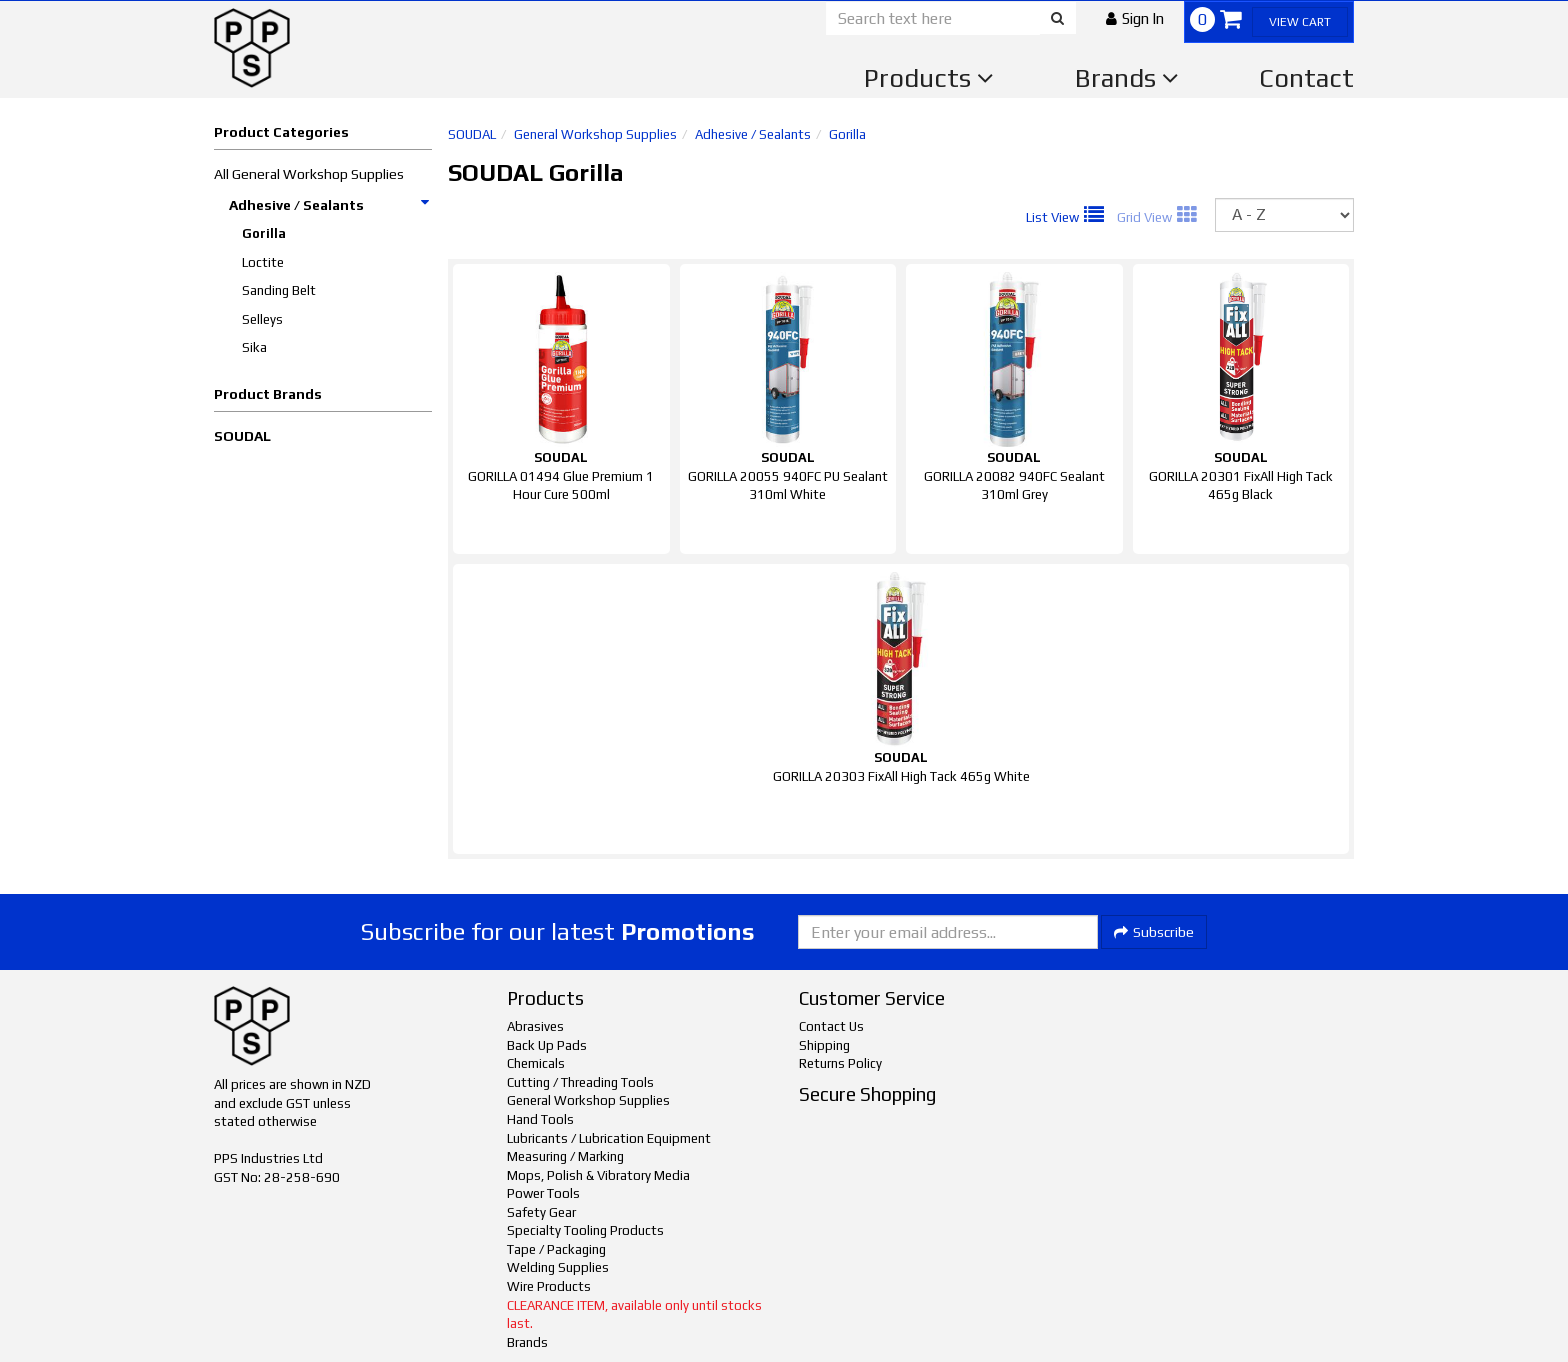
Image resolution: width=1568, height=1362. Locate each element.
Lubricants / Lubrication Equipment (609, 1138)
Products (929, 78)
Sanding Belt (279, 290)
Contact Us (831, 1026)
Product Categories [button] (281, 132)
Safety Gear (541, 1212)
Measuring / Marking (565, 1156)
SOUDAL (242, 436)
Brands (1127, 78)
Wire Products (549, 1286)
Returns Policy (840, 1063)
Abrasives (535, 1026)
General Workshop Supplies (595, 134)
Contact (1306, 78)
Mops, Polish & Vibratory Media (598, 1175)
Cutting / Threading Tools (580, 1082)
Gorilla (264, 233)
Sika (254, 347)
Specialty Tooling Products (585, 1230)
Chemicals (536, 1063)
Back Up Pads (547, 1045)
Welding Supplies (558, 1267)
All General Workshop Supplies (309, 174)
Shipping (824, 1045)
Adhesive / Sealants (330, 205)
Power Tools (543, 1193)
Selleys (262, 319)
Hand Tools (540, 1119)
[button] (1135, 18)
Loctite (263, 262)
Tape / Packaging (556, 1249)
